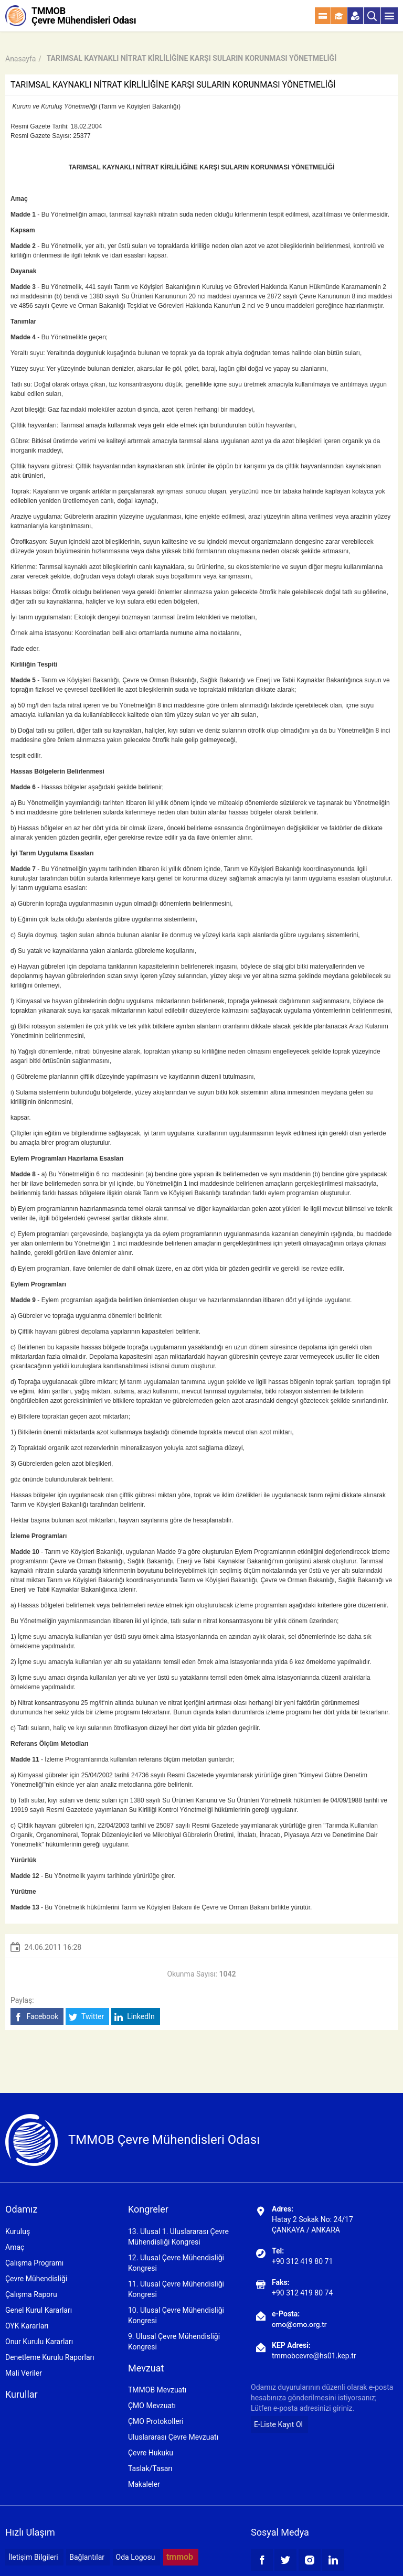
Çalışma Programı (34, 2263)
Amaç (14, 2247)
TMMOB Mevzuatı (157, 2390)
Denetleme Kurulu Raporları (49, 2357)
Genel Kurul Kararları (38, 2310)
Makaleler (144, 2484)
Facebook (36, 2016)
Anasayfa (20, 59)
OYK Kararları (26, 2326)
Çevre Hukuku (150, 2453)
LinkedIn (134, 2016)
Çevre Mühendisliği (36, 2278)
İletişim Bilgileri (33, 2557)
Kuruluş (17, 2231)
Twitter (86, 2016)
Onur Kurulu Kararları (39, 2341)
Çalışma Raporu (31, 2294)
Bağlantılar (86, 2557)
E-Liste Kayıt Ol (278, 2424)
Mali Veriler (23, 2373)
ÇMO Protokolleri (156, 2421)
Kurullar (21, 2394)
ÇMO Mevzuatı (152, 2405)
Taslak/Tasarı (150, 2468)
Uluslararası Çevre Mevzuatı (173, 2437)
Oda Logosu (135, 2557)
